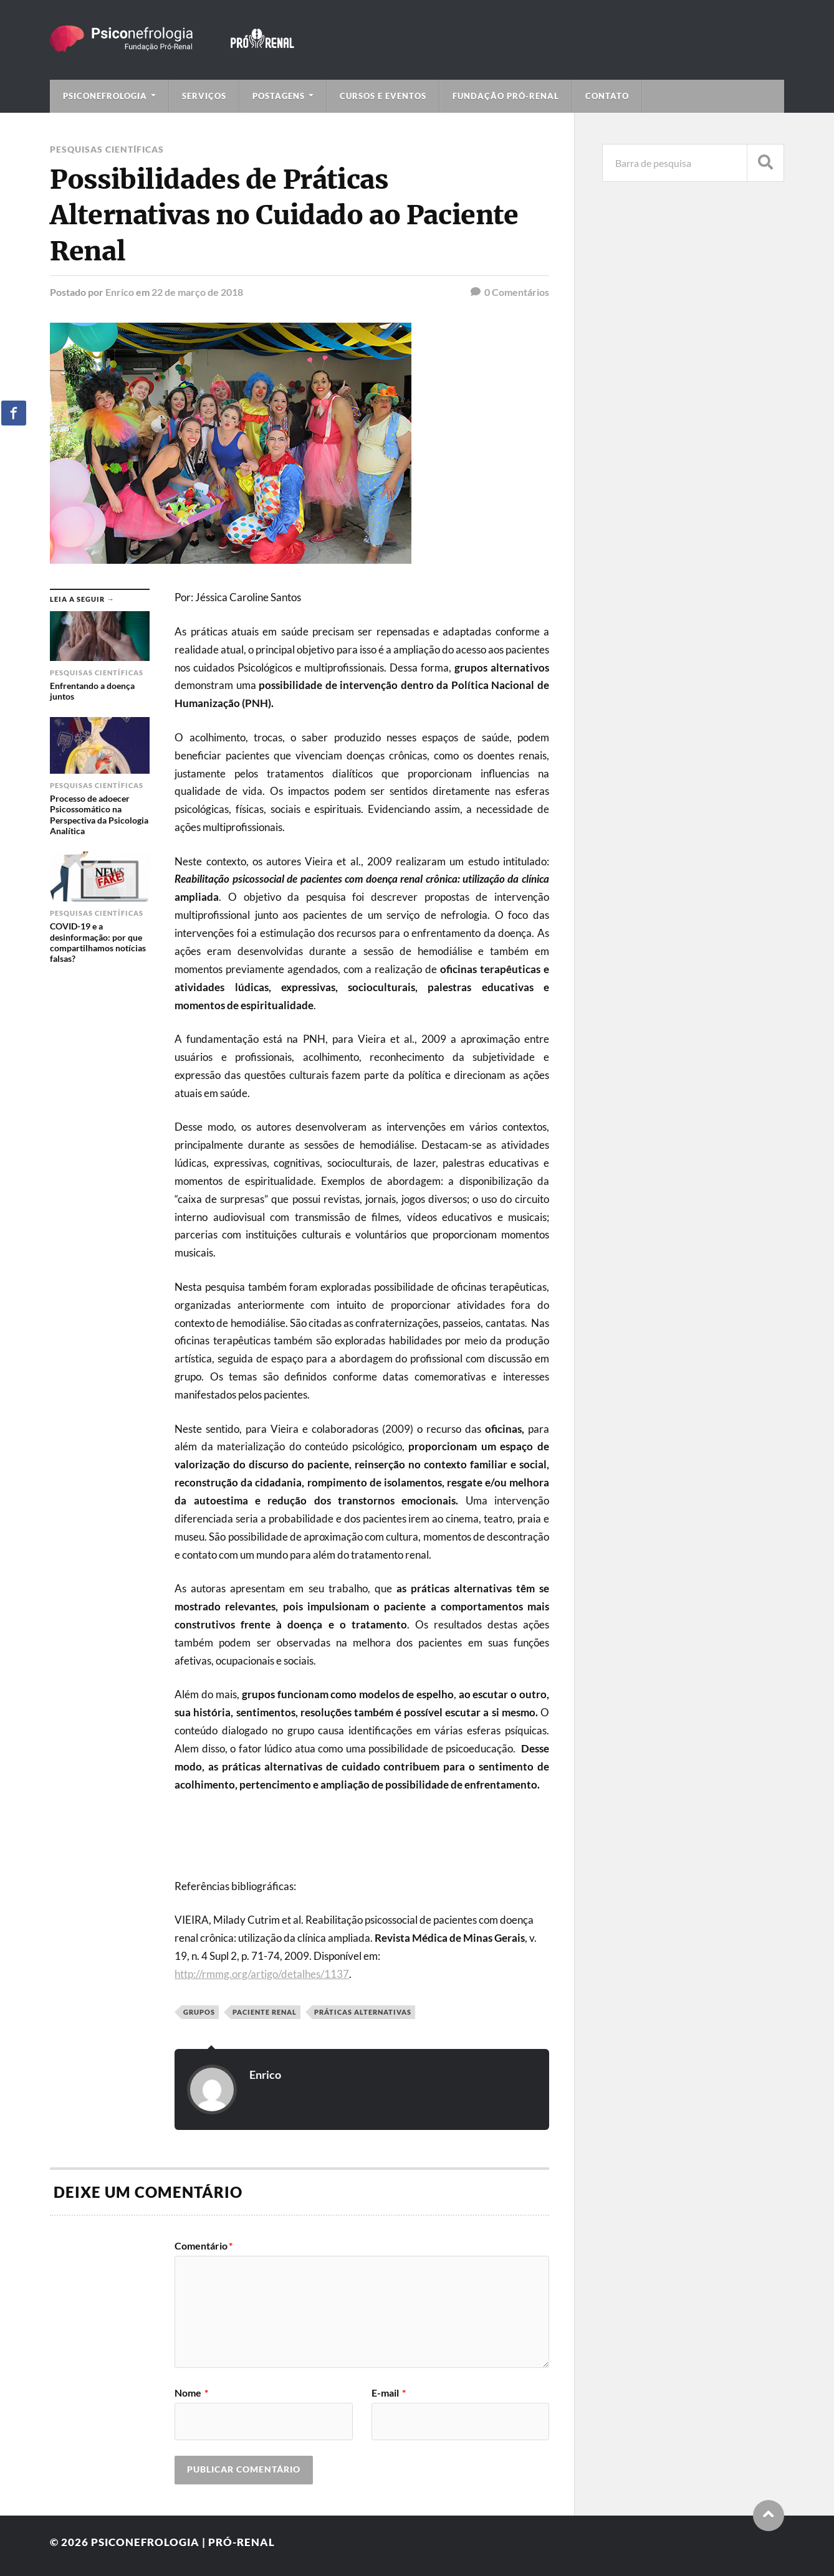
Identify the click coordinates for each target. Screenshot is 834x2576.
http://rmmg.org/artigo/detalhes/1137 (262, 1973)
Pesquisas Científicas (107, 149)
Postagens (278, 96)
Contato (607, 96)
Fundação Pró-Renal (506, 96)
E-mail (388, 2393)
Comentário (203, 2246)
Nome (191, 2393)
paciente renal (264, 2012)
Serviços (204, 96)
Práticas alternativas (362, 2012)
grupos (199, 2012)
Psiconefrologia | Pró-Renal (183, 2542)
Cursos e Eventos (383, 96)
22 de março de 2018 (197, 292)
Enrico (119, 292)
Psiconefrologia (105, 96)
